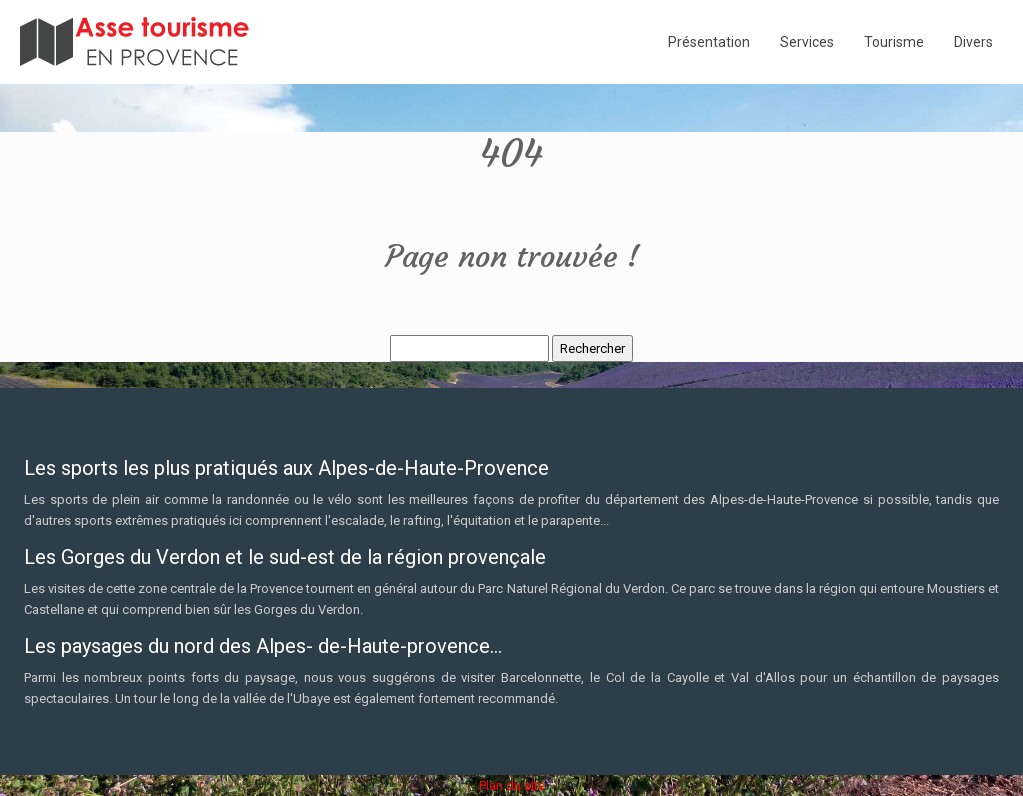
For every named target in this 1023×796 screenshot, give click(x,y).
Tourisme (894, 42)
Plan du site (512, 785)
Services (807, 42)
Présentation (709, 42)
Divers (973, 42)
